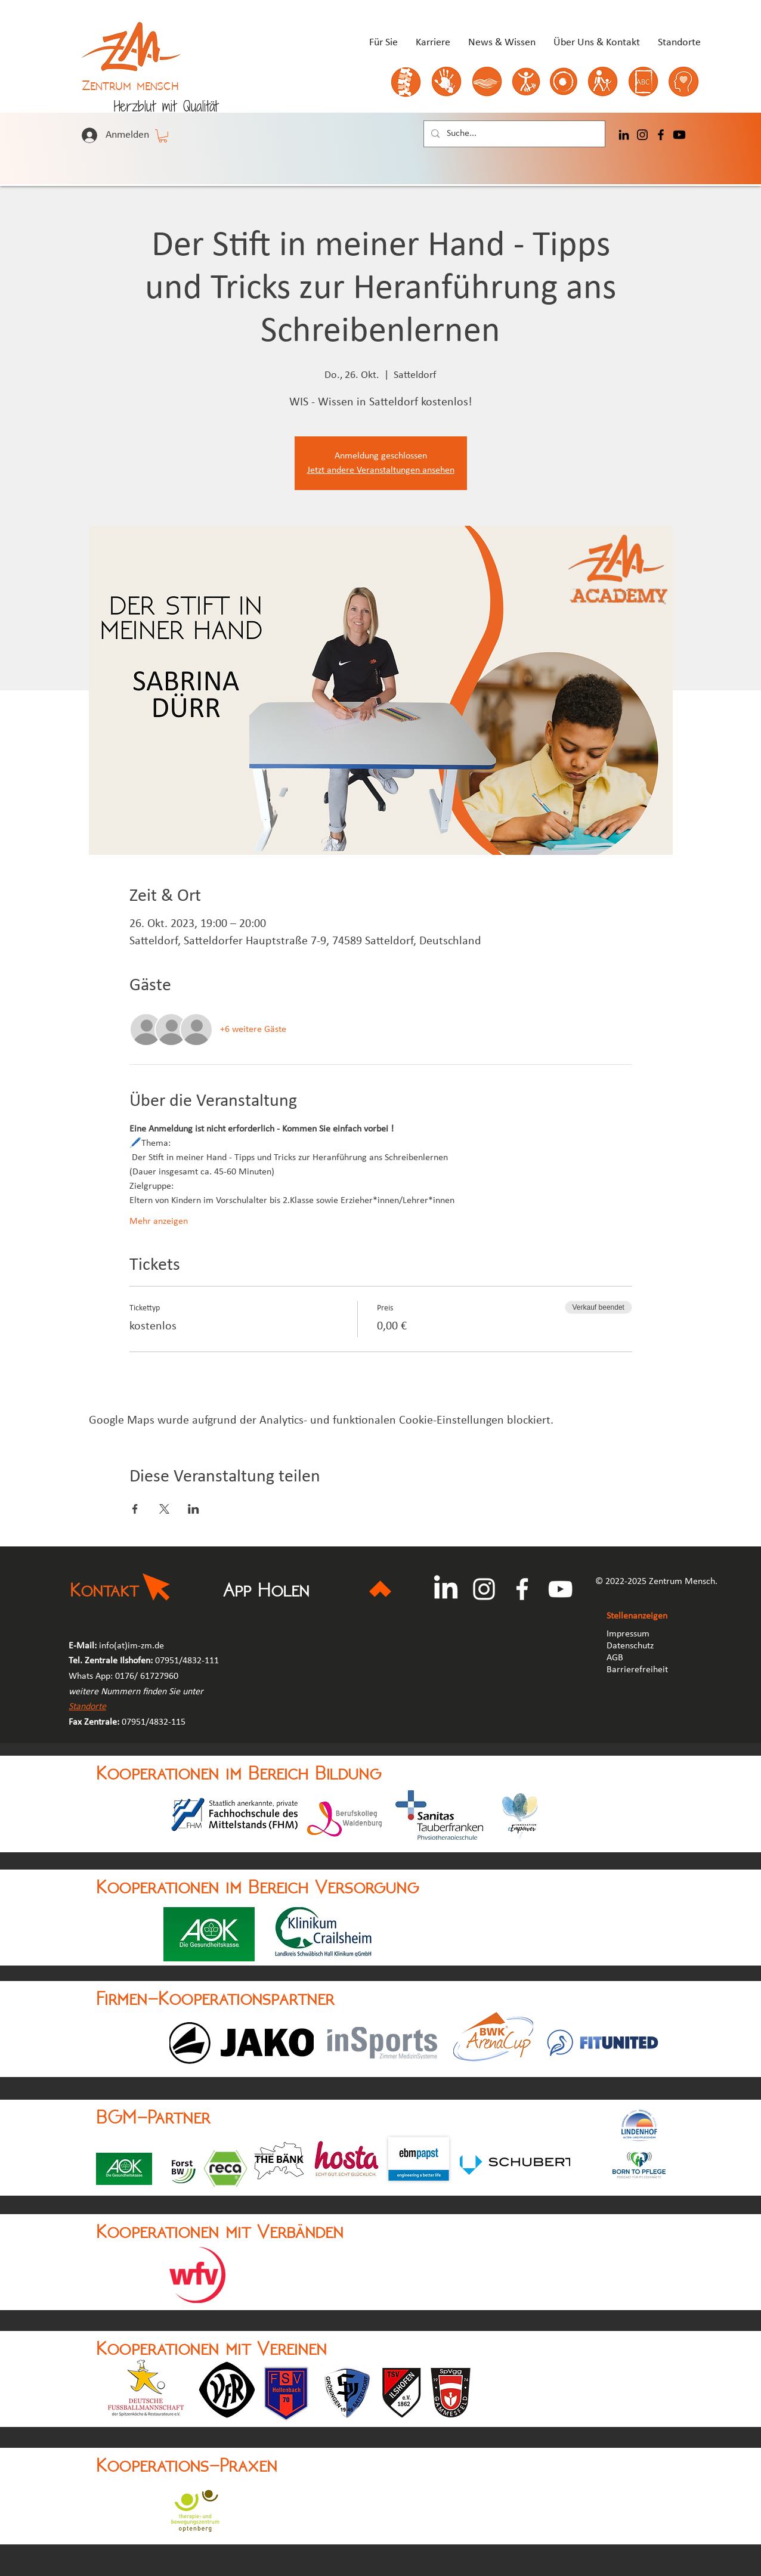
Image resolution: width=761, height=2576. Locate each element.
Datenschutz (630, 1646)
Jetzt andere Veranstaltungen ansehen (380, 470)
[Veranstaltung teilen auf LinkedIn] (193, 1509)
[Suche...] (513, 134)
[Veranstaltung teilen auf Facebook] (135, 1509)
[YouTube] (560, 1589)
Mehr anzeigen (158, 1221)
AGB (616, 1658)
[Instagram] (642, 135)
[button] (163, 135)
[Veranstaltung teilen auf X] (164, 1509)
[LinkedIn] (624, 135)
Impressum (628, 1634)
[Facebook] (661, 135)
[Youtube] (679, 135)
